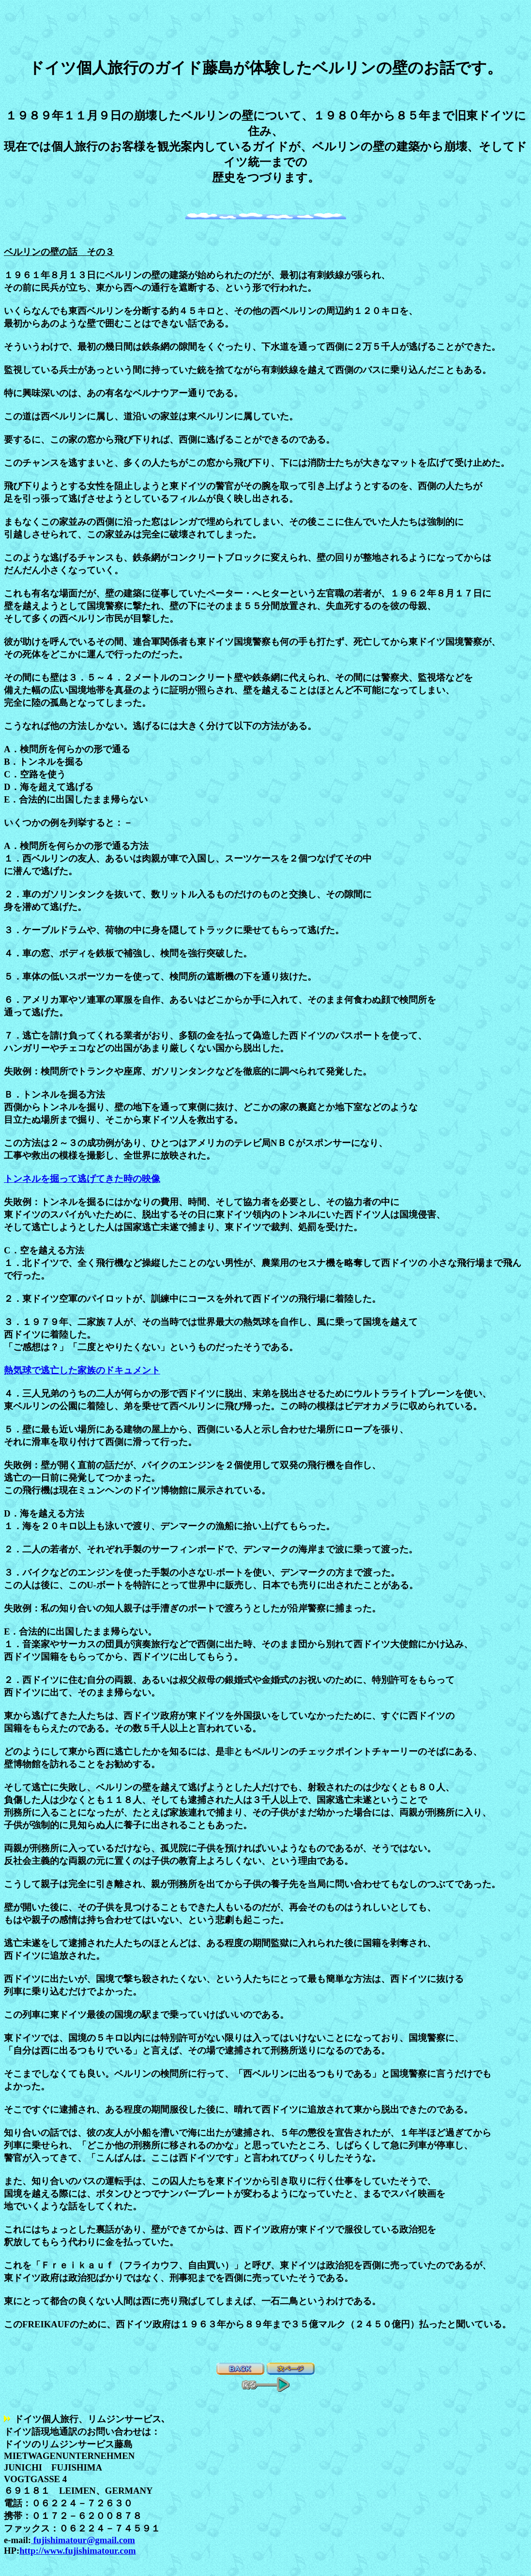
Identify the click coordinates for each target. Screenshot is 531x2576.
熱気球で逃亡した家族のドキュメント (82, 1370)
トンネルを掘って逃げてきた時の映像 (82, 1179)
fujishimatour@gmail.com (83, 2540)
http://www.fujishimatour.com (77, 2551)
